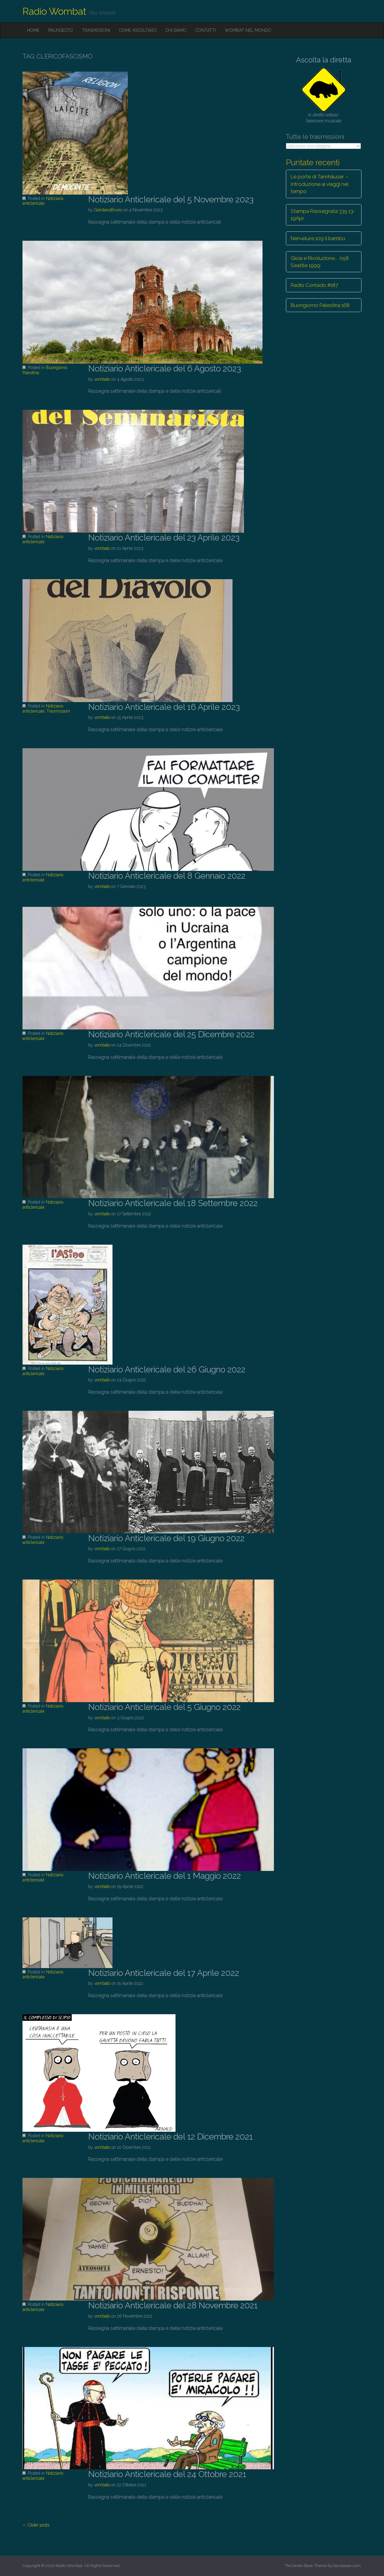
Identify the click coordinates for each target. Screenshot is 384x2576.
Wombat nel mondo (248, 30)
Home (33, 30)
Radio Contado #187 (314, 285)
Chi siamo (176, 30)
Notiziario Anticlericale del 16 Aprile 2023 (164, 707)
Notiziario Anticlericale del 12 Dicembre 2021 (170, 2137)
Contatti (205, 30)
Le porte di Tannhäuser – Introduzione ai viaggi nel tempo (319, 184)
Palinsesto (60, 30)
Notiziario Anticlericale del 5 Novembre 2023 (171, 199)
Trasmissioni (96, 30)
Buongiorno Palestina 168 (320, 305)
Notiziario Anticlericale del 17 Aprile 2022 (163, 1973)
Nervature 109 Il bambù (318, 238)
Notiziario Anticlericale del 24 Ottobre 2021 (167, 2474)
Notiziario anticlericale (42, 201)
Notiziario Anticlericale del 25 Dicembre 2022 (171, 1034)
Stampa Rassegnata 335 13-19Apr (323, 214)
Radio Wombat (54, 11)
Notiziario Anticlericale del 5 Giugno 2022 (164, 1707)
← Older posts (36, 2525)
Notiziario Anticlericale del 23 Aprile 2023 (163, 538)
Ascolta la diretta (323, 59)
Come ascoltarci (138, 30)
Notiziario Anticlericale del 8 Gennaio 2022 (166, 876)
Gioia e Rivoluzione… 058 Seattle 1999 (320, 261)
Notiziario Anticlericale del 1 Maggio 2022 (164, 1876)
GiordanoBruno (108, 209)
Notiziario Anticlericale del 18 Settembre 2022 (173, 1203)
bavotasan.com (347, 2565)
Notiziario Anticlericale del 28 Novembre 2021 (173, 2305)
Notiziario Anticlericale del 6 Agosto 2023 (164, 369)
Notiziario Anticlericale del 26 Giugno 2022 (166, 1369)
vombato (102, 379)
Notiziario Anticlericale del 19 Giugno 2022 (166, 1538)
